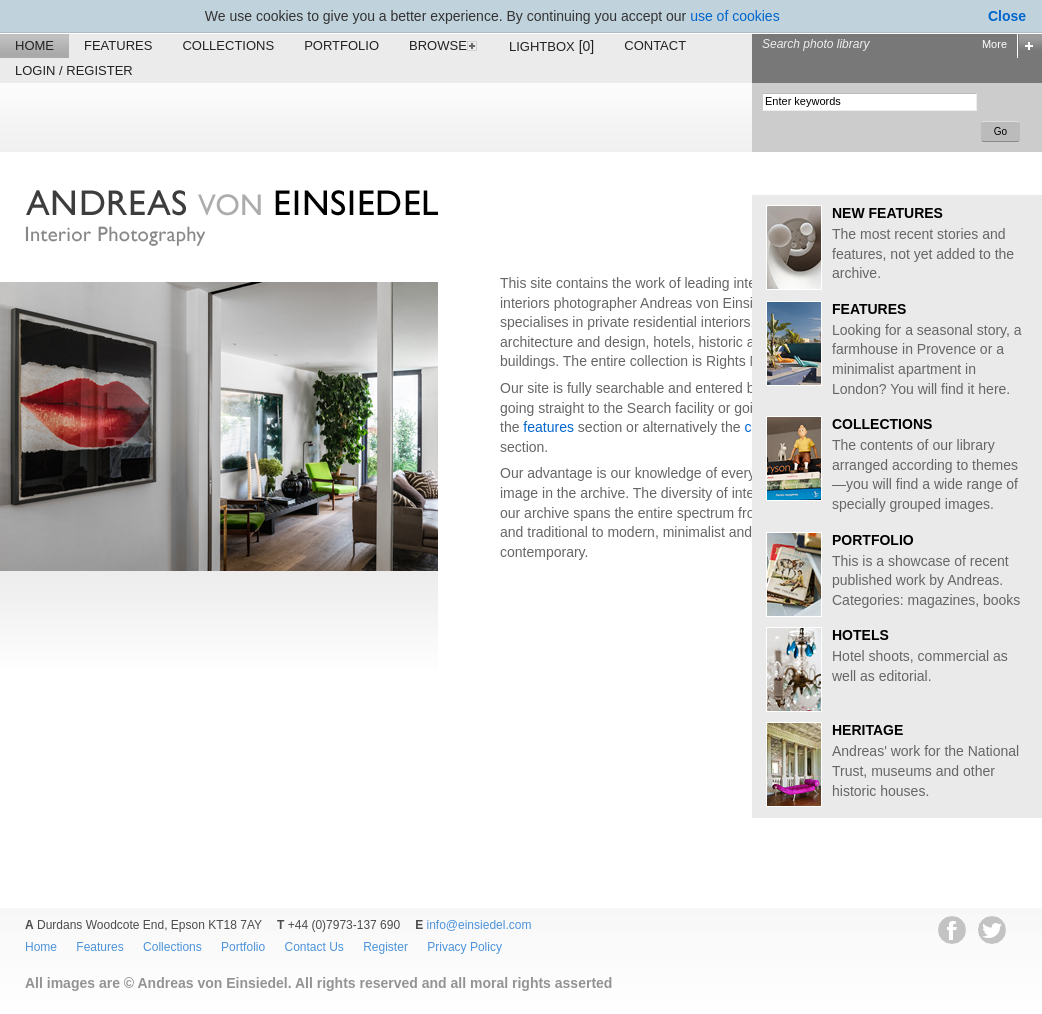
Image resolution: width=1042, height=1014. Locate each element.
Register (385, 947)
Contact (655, 45)
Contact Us (313, 947)
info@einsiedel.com (479, 925)
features (548, 427)
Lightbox (551, 46)
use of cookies (735, 16)
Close (1007, 16)
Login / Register (74, 70)
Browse (444, 45)
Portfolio (341, 45)
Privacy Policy (464, 947)
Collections (228, 45)
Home (34, 45)
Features (118, 45)
